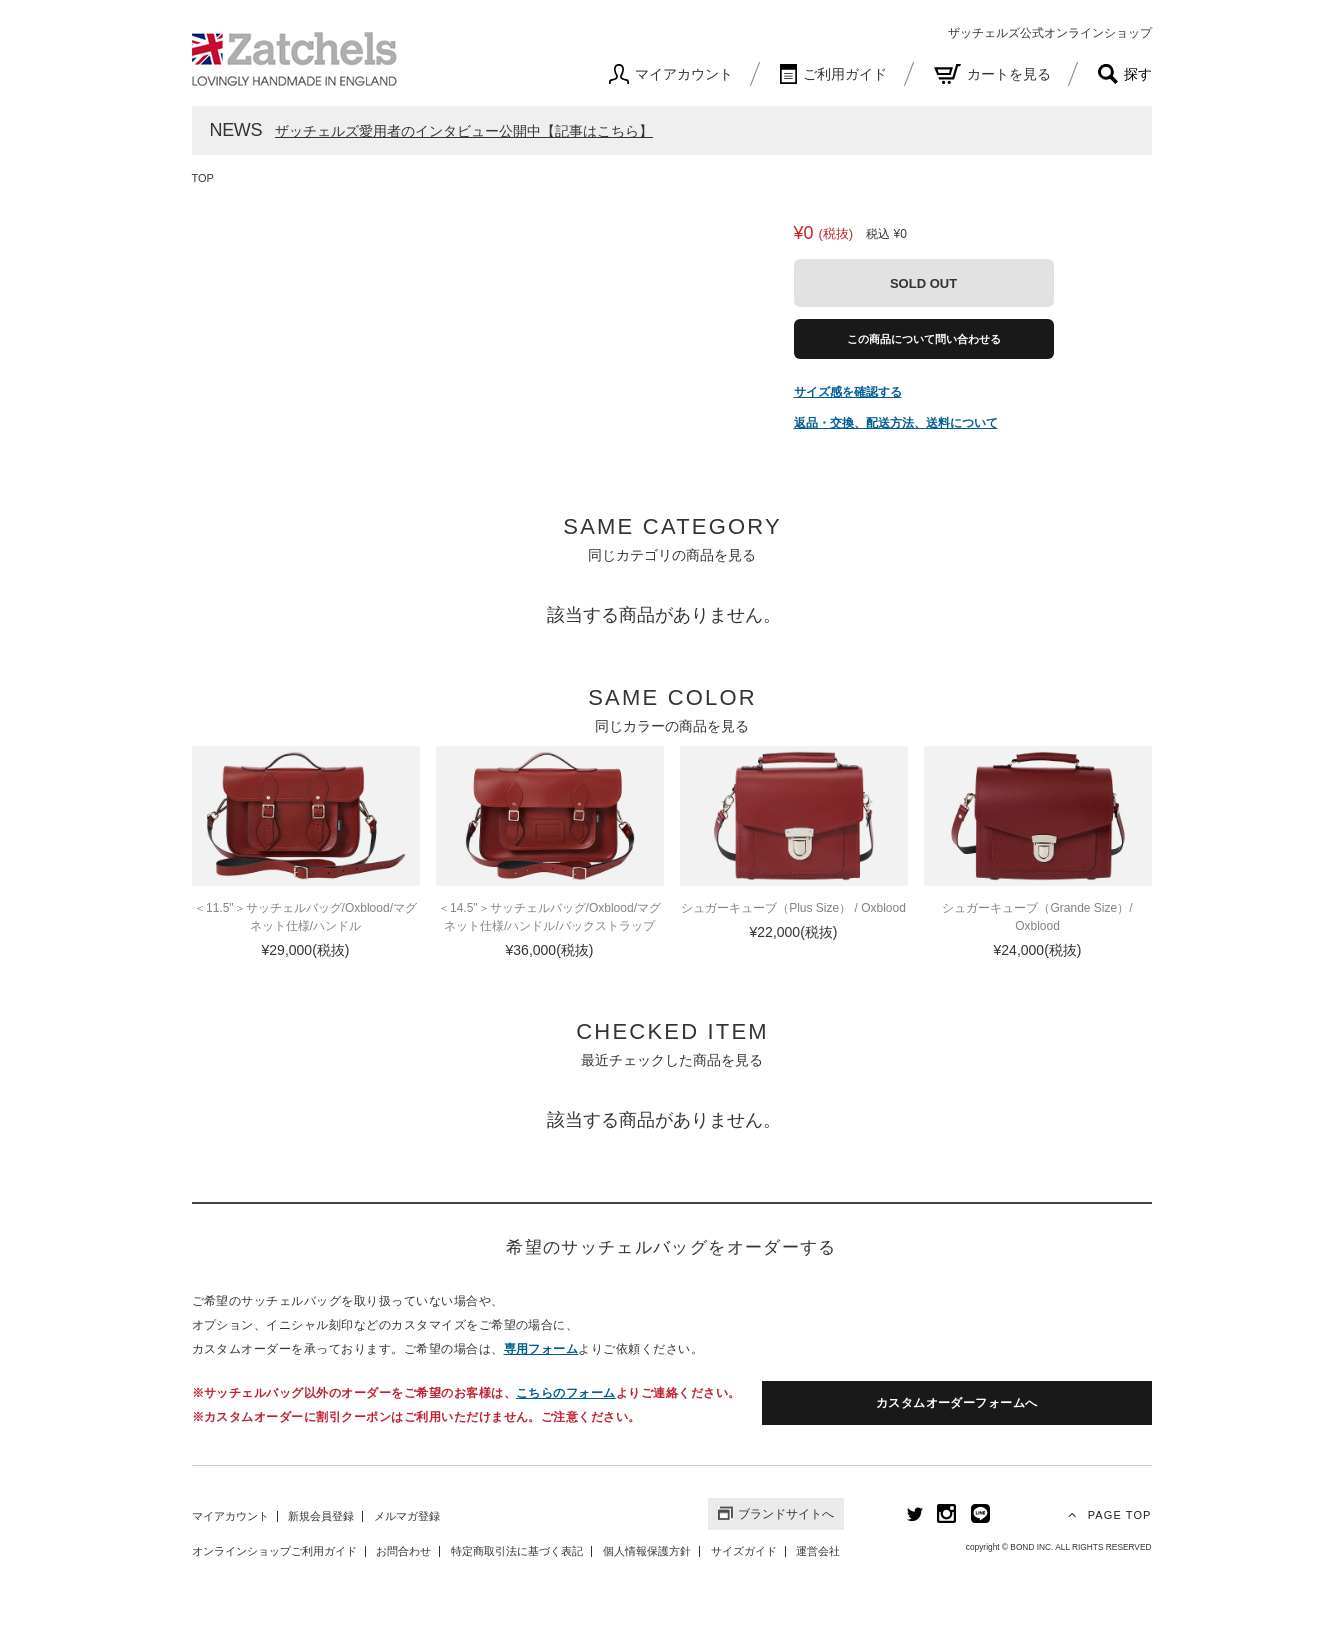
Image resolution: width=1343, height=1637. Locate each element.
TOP (203, 178)
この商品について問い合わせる (924, 339)
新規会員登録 (321, 1516)
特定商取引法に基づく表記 (517, 1551)
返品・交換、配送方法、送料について (896, 423)
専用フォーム (541, 1349)
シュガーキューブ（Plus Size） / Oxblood (793, 908)
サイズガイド (744, 1551)
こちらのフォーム (566, 1393)
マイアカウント (230, 1516)
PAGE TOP (1107, 1514)
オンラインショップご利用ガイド (274, 1551)
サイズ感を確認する (848, 392)
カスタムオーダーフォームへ (957, 1403)
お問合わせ (403, 1551)
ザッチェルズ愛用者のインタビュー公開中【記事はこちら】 (464, 131)
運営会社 (818, 1551)
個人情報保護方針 (647, 1551)
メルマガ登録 (407, 1516)
